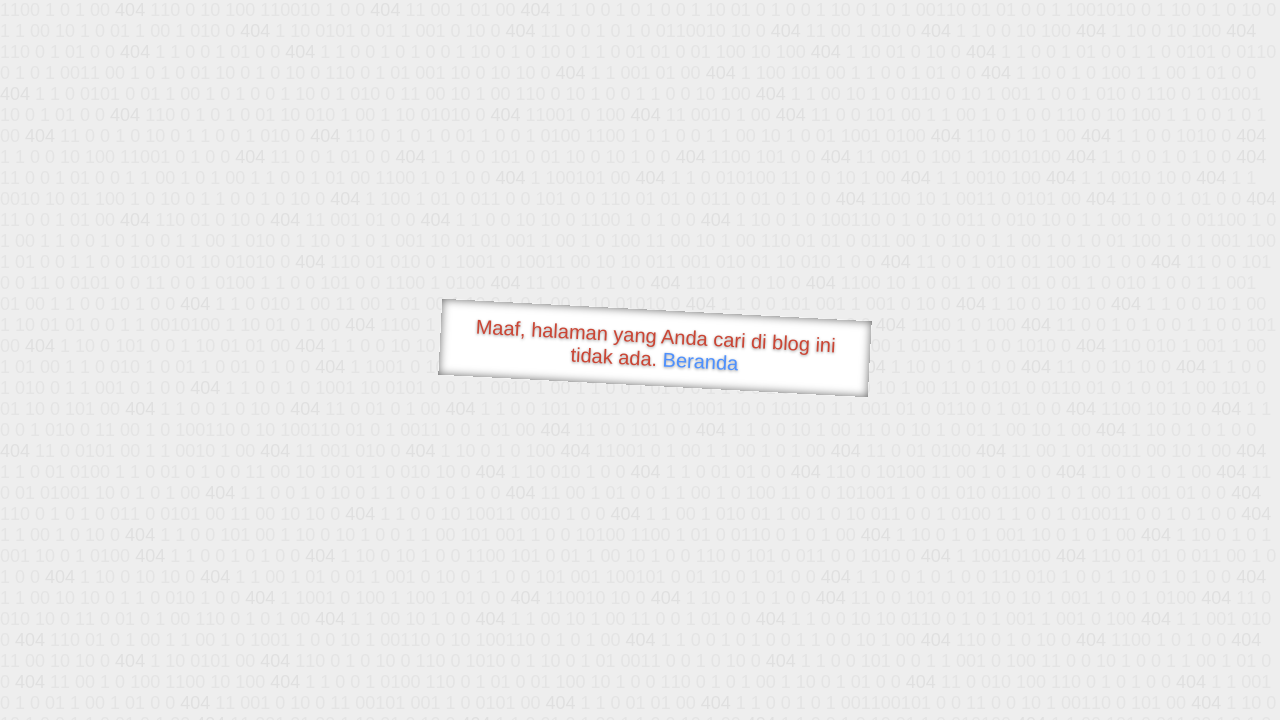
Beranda (700, 361)
